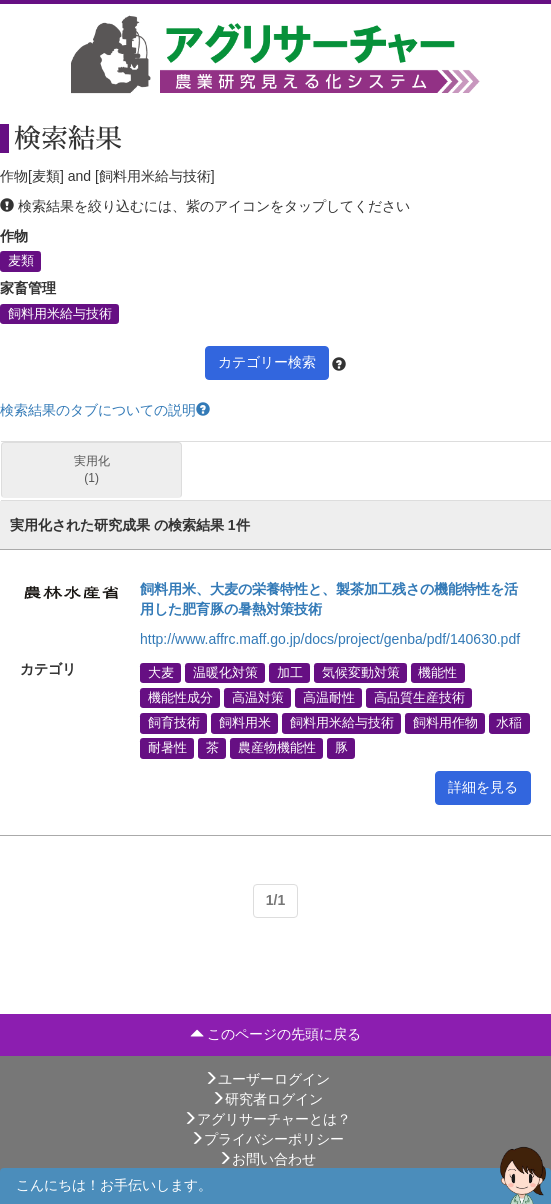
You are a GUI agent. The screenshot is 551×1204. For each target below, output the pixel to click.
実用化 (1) (92, 469)
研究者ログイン (267, 1099)
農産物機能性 (277, 748)
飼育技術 (174, 723)
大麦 (161, 672)
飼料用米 (245, 723)
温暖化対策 (225, 672)
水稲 (509, 723)
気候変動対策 (361, 672)
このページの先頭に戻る (276, 1034)
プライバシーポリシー (267, 1139)
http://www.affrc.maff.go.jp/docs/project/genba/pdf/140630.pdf (330, 639)
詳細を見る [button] (483, 787)
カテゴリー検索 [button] (267, 362)
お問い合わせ (267, 1159)
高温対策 (258, 698)
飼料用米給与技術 (60, 313)
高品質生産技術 (419, 698)
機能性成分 (180, 698)
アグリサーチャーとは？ (267, 1119)
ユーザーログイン (267, 1079)
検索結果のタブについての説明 (105, 410)
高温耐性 (329, 698)
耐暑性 (167, 748)
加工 (290, 672)
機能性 (437, 672)
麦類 (21, 261)
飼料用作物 (445, 723)
